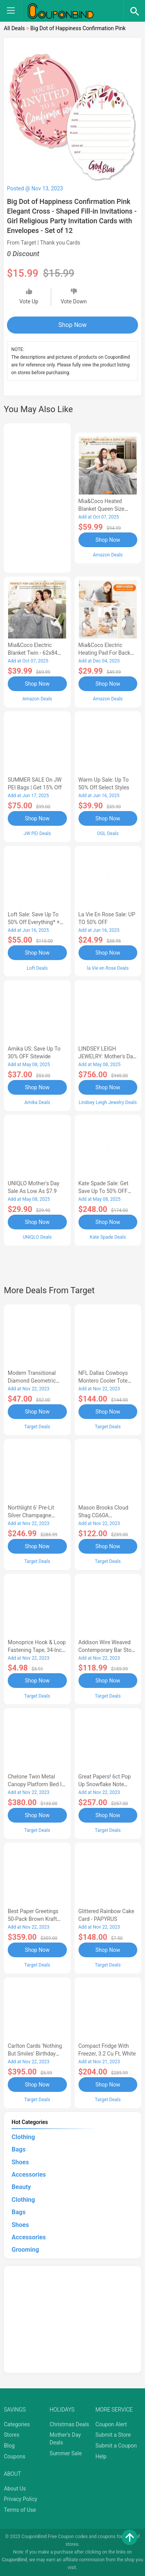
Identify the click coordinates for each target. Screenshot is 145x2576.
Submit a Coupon (116, 2445)
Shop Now (72, 325)
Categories (17, 2424)
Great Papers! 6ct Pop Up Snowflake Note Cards (104, 1784)
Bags (19, 2149)
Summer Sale (65, 2453)
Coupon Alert (111, 2424)
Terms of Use (20, 2510)
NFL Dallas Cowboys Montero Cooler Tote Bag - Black (103, 1381)
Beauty (21, 2187)
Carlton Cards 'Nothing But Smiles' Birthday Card (35, 2053)
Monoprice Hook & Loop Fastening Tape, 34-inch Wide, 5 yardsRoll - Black (37, 1650)
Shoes (20, 2162)
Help (101, 2456)
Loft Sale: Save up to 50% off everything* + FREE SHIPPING (34, 922)
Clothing (23, 2137)
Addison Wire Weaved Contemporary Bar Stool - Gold (107, 1650)
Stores (11, 2435)
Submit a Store (113, 2435)
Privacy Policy (20, 2499)
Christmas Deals (69, 2424)
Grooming (25, 2249)
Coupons (15, 2456)
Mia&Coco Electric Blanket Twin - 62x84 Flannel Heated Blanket (35, 653)
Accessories (29, 2174)
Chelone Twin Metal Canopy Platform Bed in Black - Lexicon (36, 1784)
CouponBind (14, 2559)
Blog (9, 2445)
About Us (15, 2488)
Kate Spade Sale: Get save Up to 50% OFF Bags (103, 1191)
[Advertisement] (37, 497)
